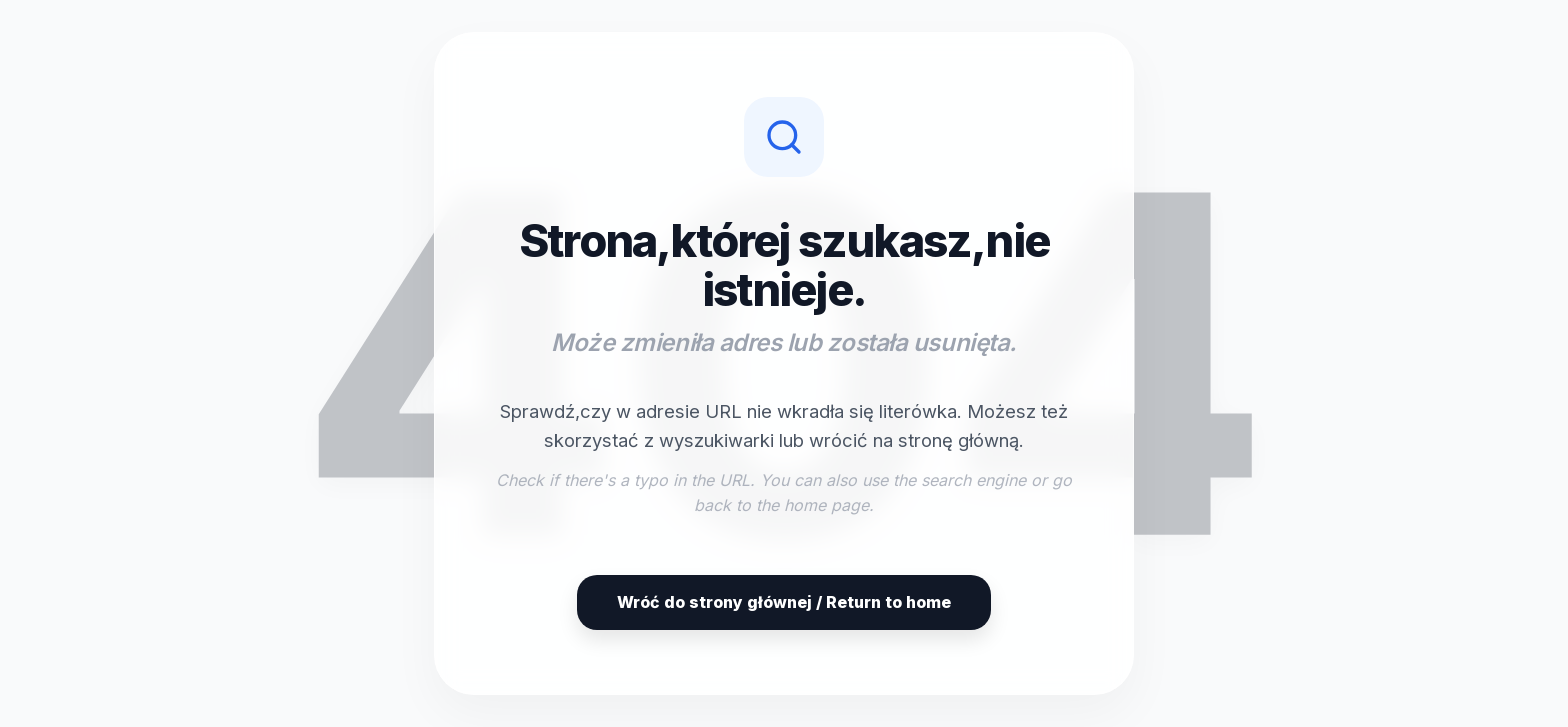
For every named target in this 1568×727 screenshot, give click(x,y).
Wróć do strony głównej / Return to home (784, 602)
